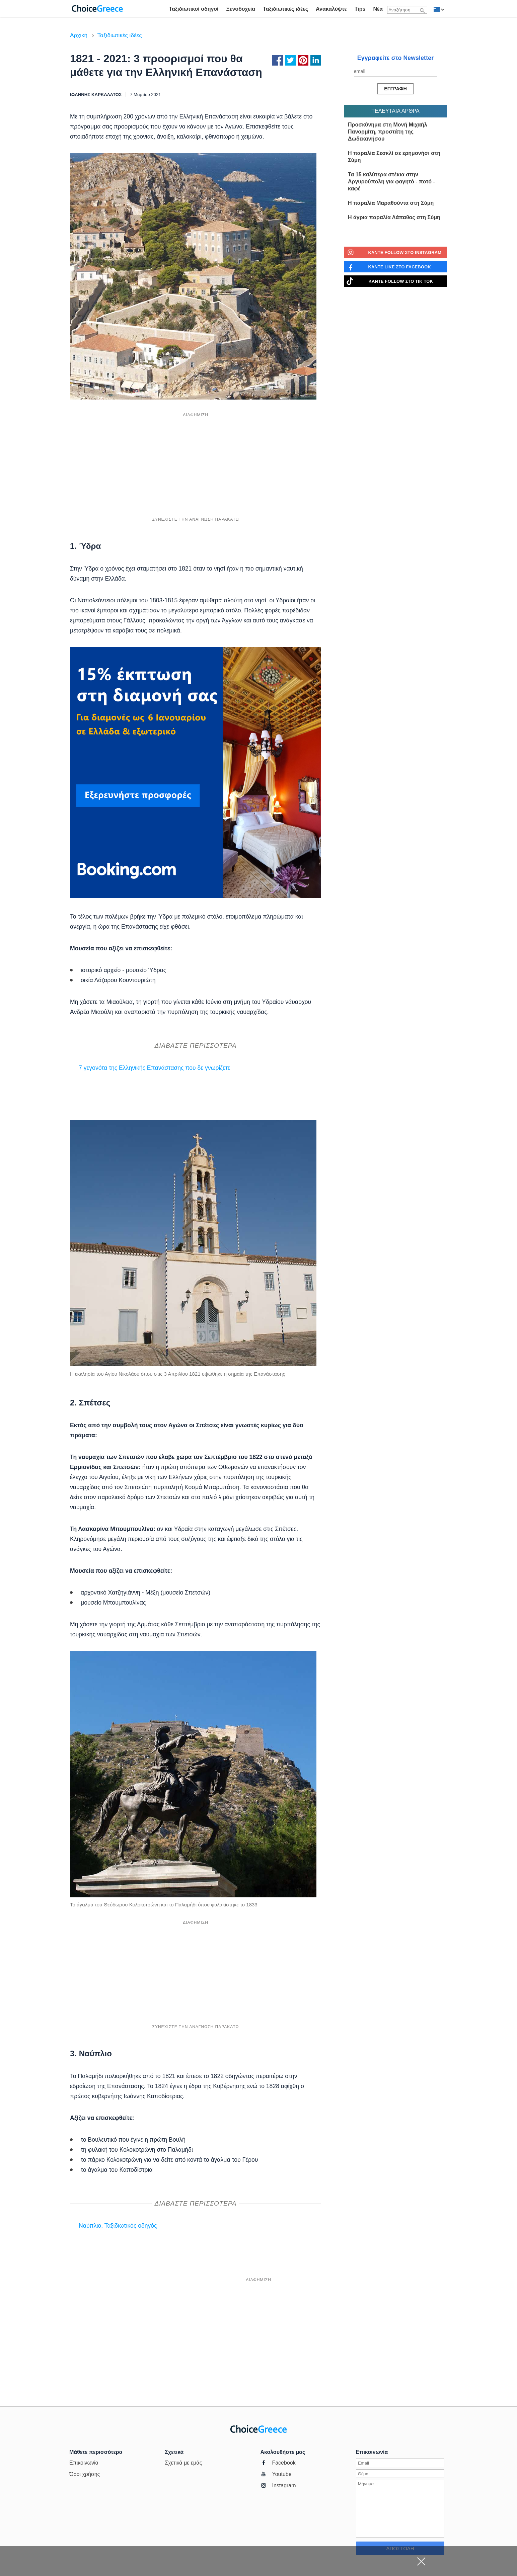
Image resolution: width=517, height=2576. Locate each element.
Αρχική (78, 35)
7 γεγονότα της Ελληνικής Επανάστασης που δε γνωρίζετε (154, 1067)
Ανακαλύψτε (331, 9)
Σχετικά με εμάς (183, 2463)
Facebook (283, 2463)
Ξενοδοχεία (240, 9)
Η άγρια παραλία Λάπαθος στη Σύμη (394, 217)
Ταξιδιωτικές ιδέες (285, 9)
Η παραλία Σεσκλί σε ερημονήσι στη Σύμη (394, 156)
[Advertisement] (195, 467)
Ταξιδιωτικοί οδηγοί (193, 9)
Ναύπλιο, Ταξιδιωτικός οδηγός (118, 2225)
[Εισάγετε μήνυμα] (400, 2509)
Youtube (281, 2474)
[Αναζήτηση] (423, 10)
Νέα (378, 9)
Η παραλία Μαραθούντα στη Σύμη (391, 203)
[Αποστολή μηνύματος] (395, 88)
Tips (360, 9)
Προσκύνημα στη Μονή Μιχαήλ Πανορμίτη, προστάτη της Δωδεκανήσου (387, 132)
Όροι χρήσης (84, 2474)
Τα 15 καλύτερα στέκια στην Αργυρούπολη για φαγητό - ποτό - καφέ (391, 181)
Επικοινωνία (83, 2463)
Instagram (284, 2485)
